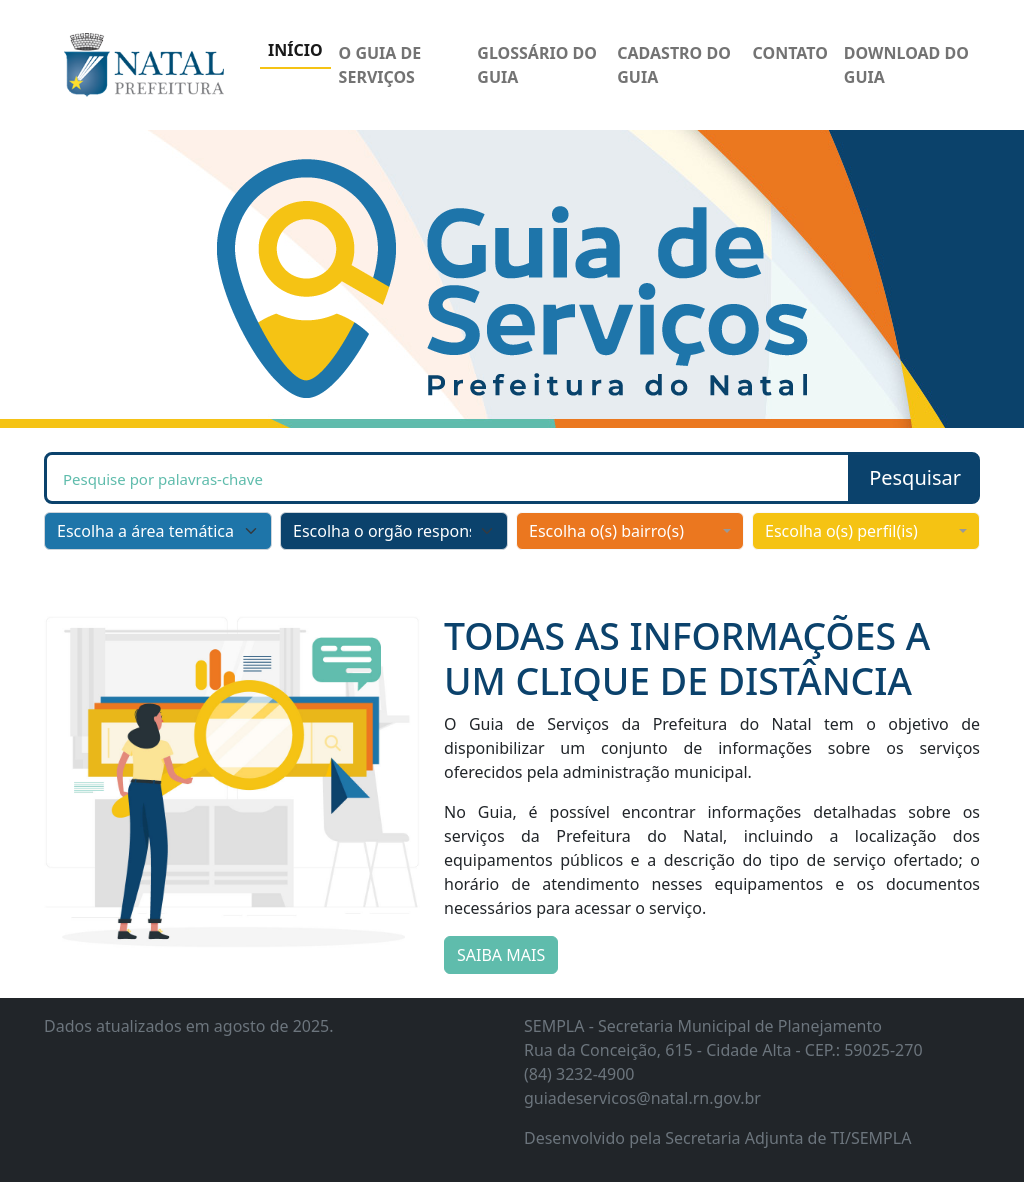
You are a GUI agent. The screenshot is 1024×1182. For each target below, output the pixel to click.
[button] (915, 478)
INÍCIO (295, 50)
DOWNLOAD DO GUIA (906, 65)
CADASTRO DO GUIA (674, 65)
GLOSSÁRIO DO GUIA (536, 65)
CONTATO (790, 53)
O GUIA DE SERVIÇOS (380, 65)
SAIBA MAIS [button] (501, 955)
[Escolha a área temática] (158, 531)
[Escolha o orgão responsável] (394, 531)
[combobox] (630, 531)
